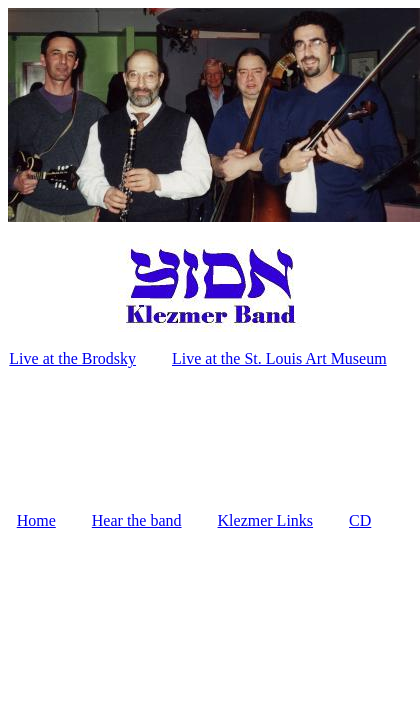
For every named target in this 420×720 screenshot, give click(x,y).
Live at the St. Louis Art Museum (279, 358)
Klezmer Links (266, 520)
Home (36, 520)
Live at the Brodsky (72, 358)
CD (360, 520)
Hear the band (137, 520)
